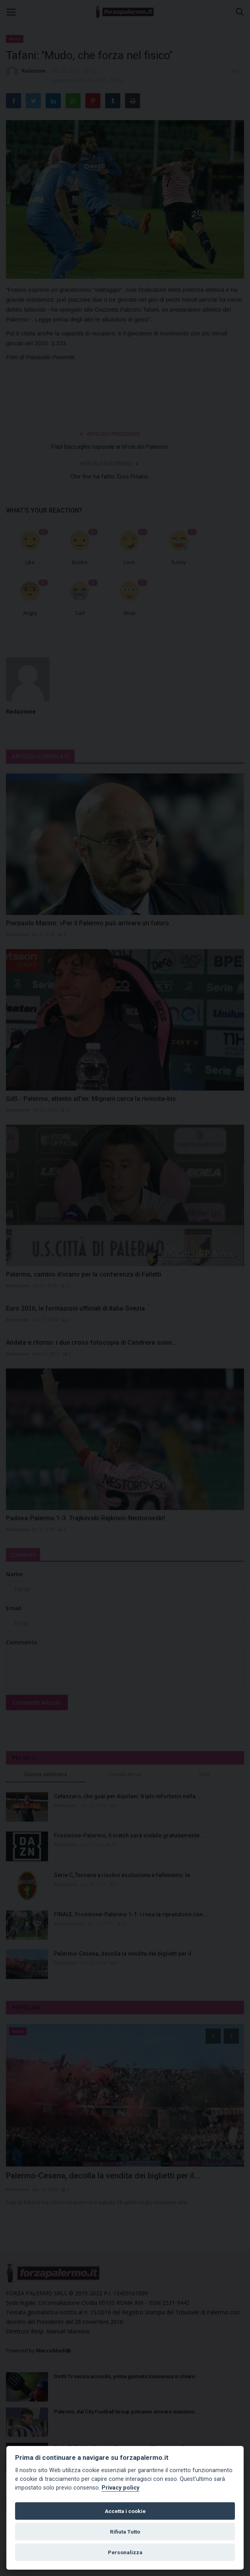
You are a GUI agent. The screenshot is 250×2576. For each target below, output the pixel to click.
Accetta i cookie (125, 2511)
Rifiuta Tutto (125, 2531)
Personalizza (125, 2552)
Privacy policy (120, 2487)
